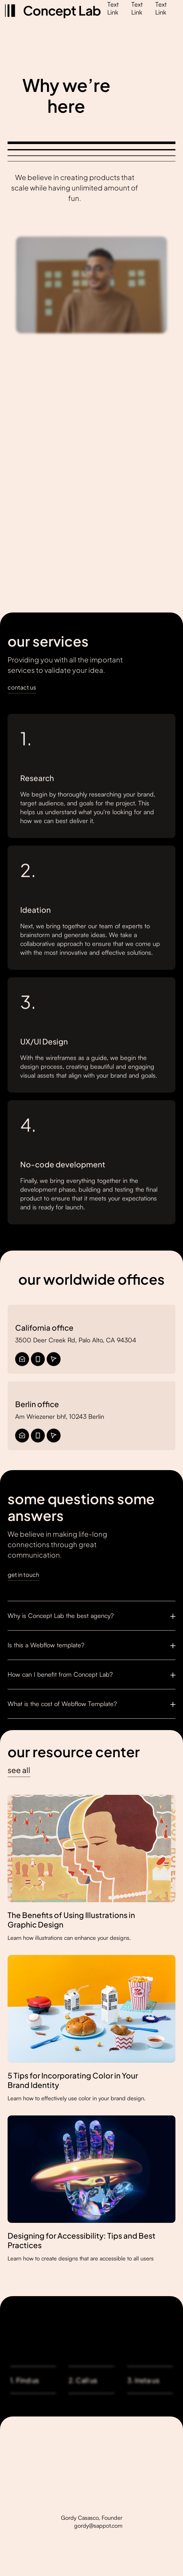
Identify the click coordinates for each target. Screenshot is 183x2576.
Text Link (113, 8)
